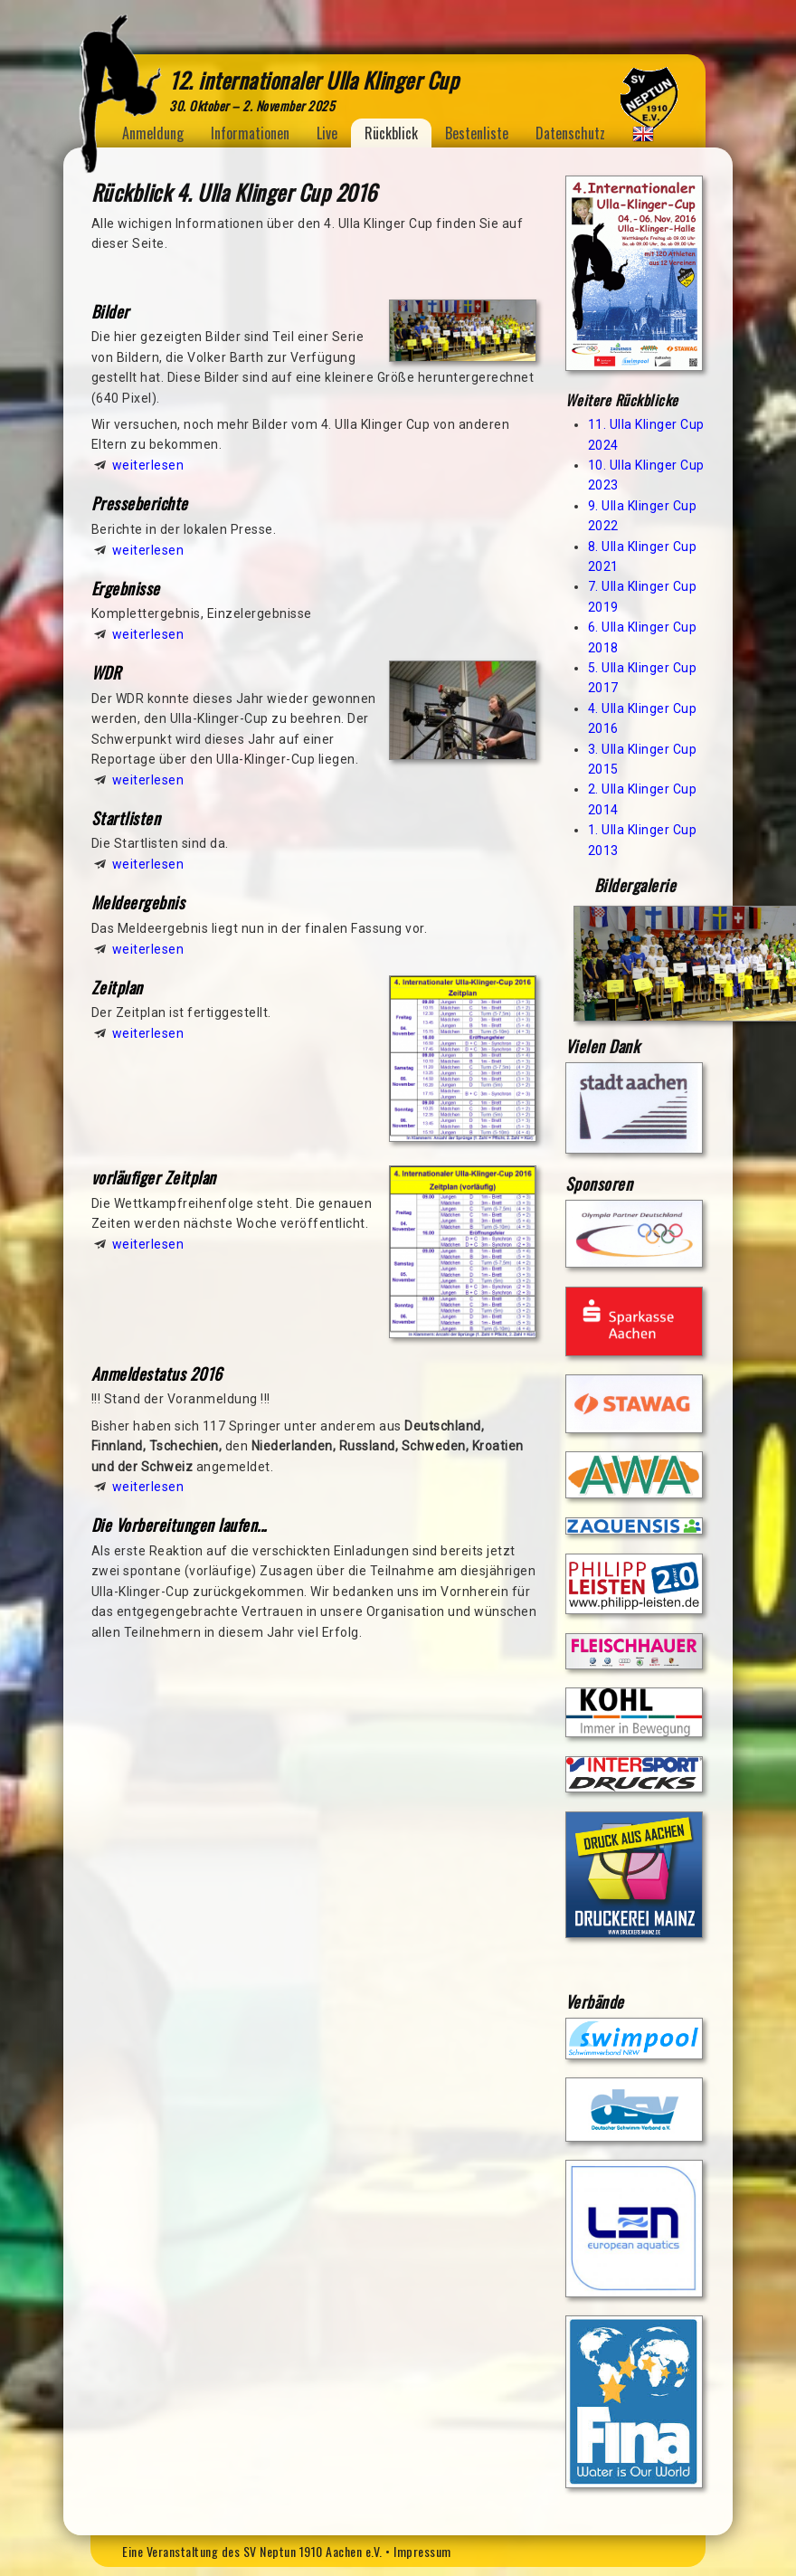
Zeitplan (117, 987)
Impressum (422, 2551)
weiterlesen (148, 465)
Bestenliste (476, 133)
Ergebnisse (125, 588)
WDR (106, 672)
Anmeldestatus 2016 (157, 1373)
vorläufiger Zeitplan (153, 1177)
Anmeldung (153, 133)
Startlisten (126, 818)
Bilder (110, 311)
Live (327, 133)
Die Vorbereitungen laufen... (179, 1524)
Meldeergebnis (138, 902)
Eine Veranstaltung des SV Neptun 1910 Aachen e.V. (252, 2551)
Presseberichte (139, 503)
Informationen (250, 133)
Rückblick (391, 133)
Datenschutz (570, 133)
